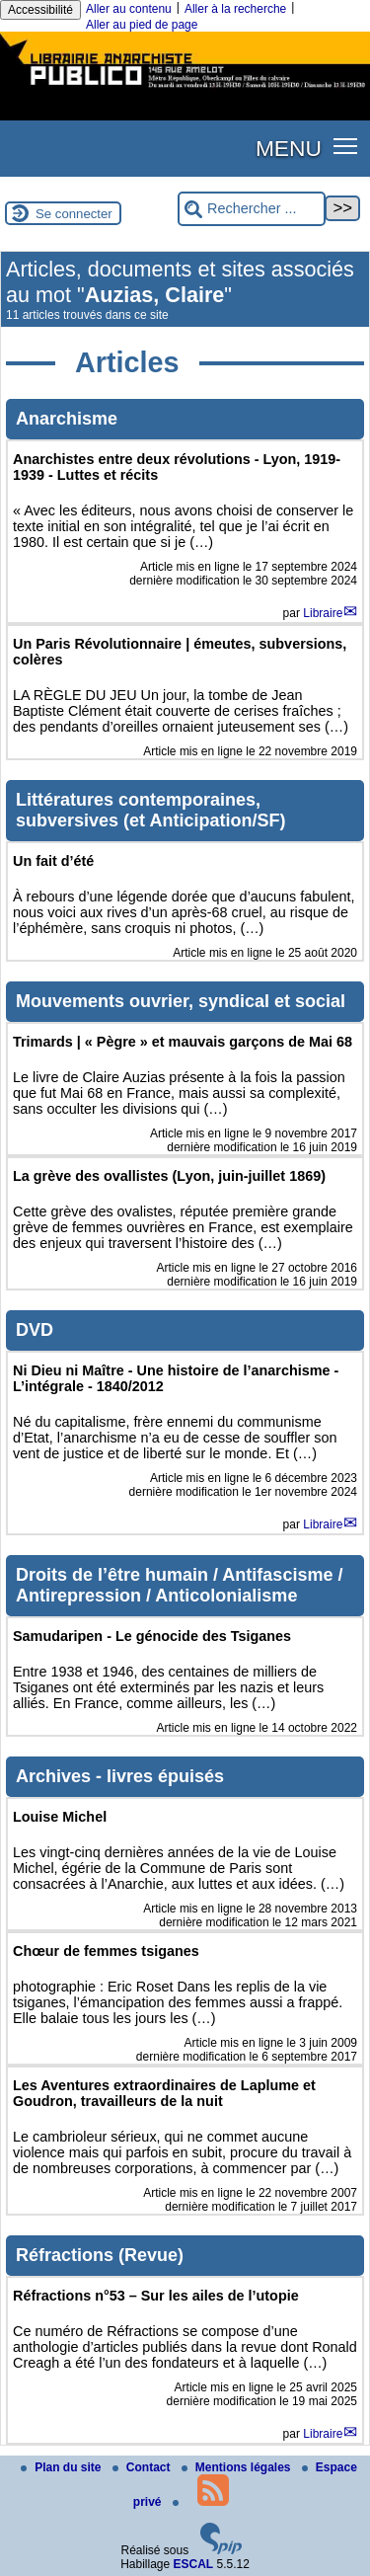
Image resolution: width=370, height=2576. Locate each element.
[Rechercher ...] (252, 209)
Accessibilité (40, 10)
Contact (143, 2467)
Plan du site (63, 2467)
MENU (289, 148)
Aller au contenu (129, 9)
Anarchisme (66, 419)
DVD (34, 1330)
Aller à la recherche (235, 9)
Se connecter (74, 213)
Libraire (322, 613)
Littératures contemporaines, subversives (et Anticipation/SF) (150, 810)
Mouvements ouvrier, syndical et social (180, 1001)
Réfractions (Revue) (100, 2255)
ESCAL (194, 2564)
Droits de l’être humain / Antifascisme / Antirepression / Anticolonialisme (179, 1585)
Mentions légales (238, 2467)
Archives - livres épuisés (120, 1776)
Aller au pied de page (141, 25)
